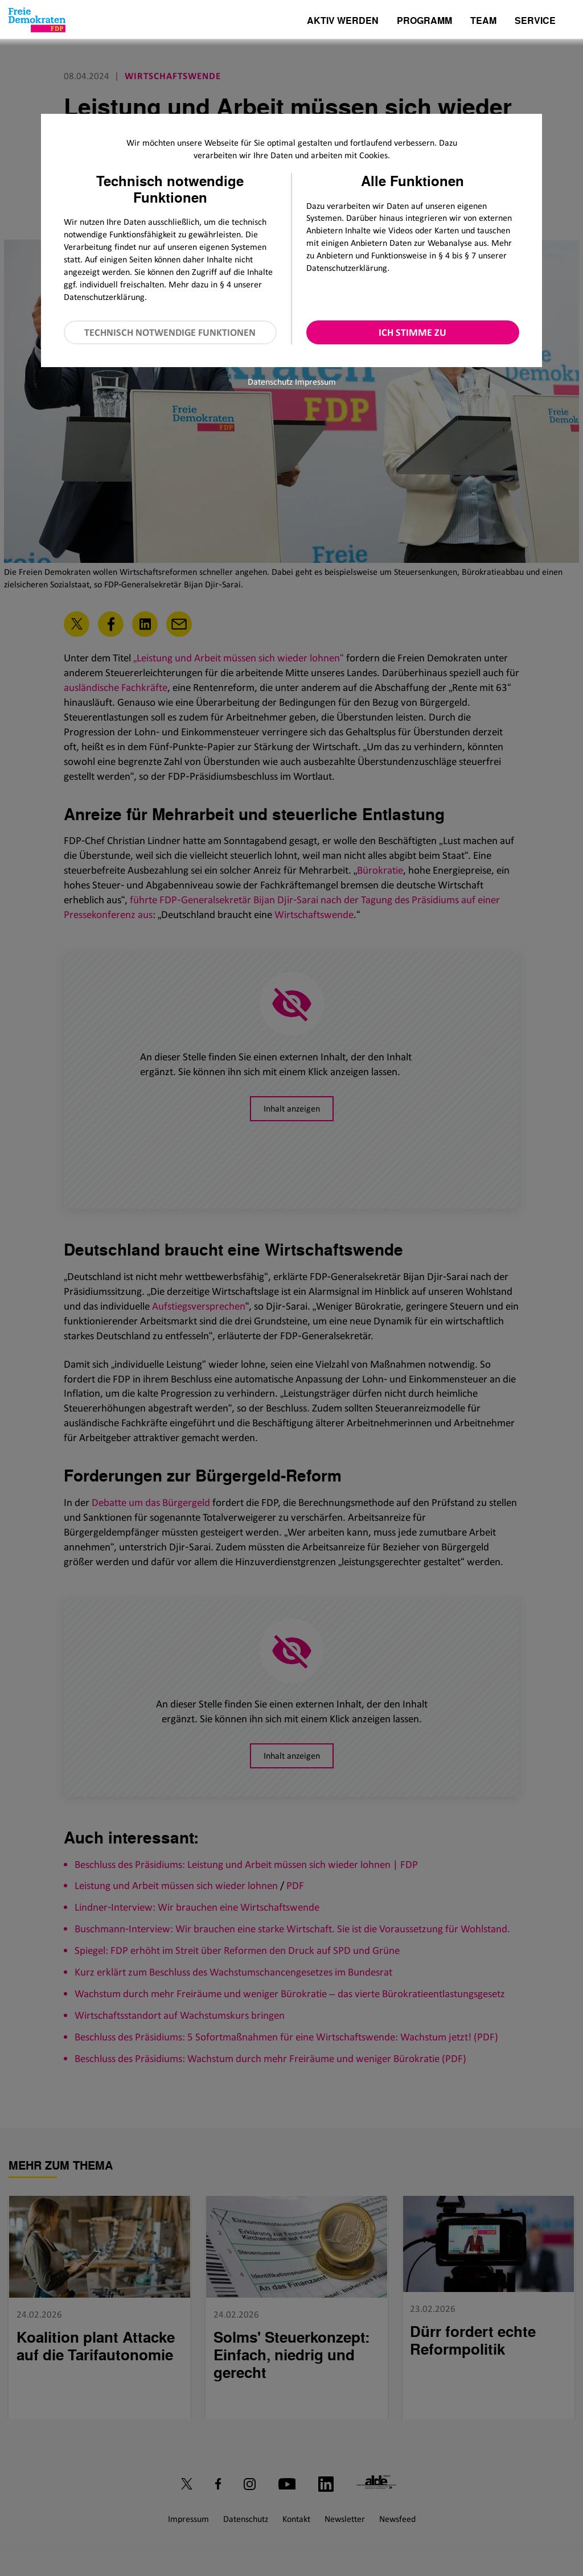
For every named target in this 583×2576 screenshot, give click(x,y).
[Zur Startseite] (37, 20)
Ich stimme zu (412, 332)
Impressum (315, 381)
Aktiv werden (343, 21)
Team (483, 21)
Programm (424, 21)
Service (535, 21)
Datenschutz (270, 381)
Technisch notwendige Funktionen (170, 332)
